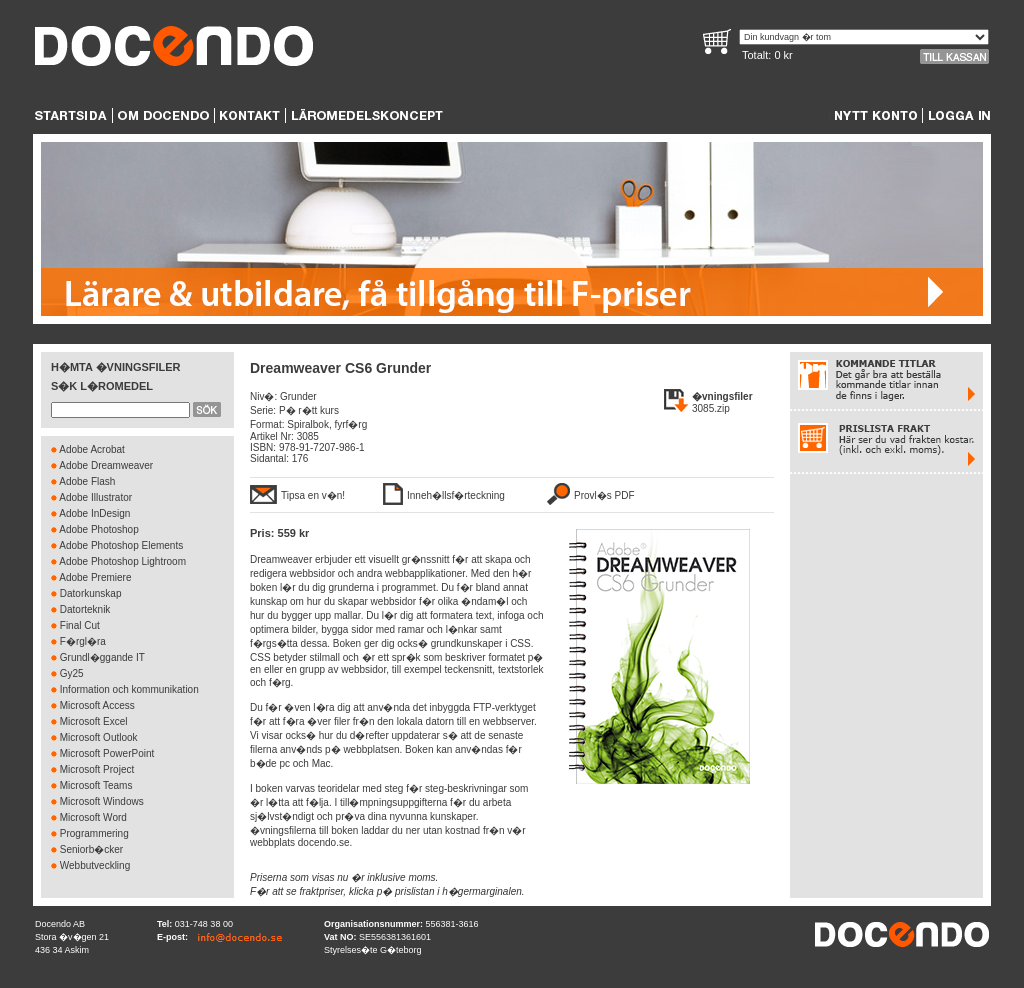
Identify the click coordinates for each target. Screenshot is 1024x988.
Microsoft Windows (102, 801)
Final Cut (80, 625)
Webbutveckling (95, 865)
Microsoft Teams (96, 785)
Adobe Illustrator (95, 497)
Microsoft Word (93, 817)
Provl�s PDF (604, 495)
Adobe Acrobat (92, 449)
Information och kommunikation (129, 689)
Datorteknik (85, 609)
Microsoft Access (97, 705)
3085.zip (711, 408)
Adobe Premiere (95, 577)
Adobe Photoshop (99, 529)
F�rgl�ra (83, 641)
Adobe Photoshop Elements (121, 545)
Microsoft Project (97, 769)
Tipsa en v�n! (313, 495)
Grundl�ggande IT (102, 657)
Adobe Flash (87, 481)
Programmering (94, 833)
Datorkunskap (91, 593)
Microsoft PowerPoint (107, 753)
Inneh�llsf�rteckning (456, 495)
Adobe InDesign (94, 513)
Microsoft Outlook (99, 737)
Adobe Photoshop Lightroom (122, 561)
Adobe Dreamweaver (106, 465)
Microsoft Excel (94, 721)
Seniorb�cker (91, 849)
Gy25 (72, 673)
